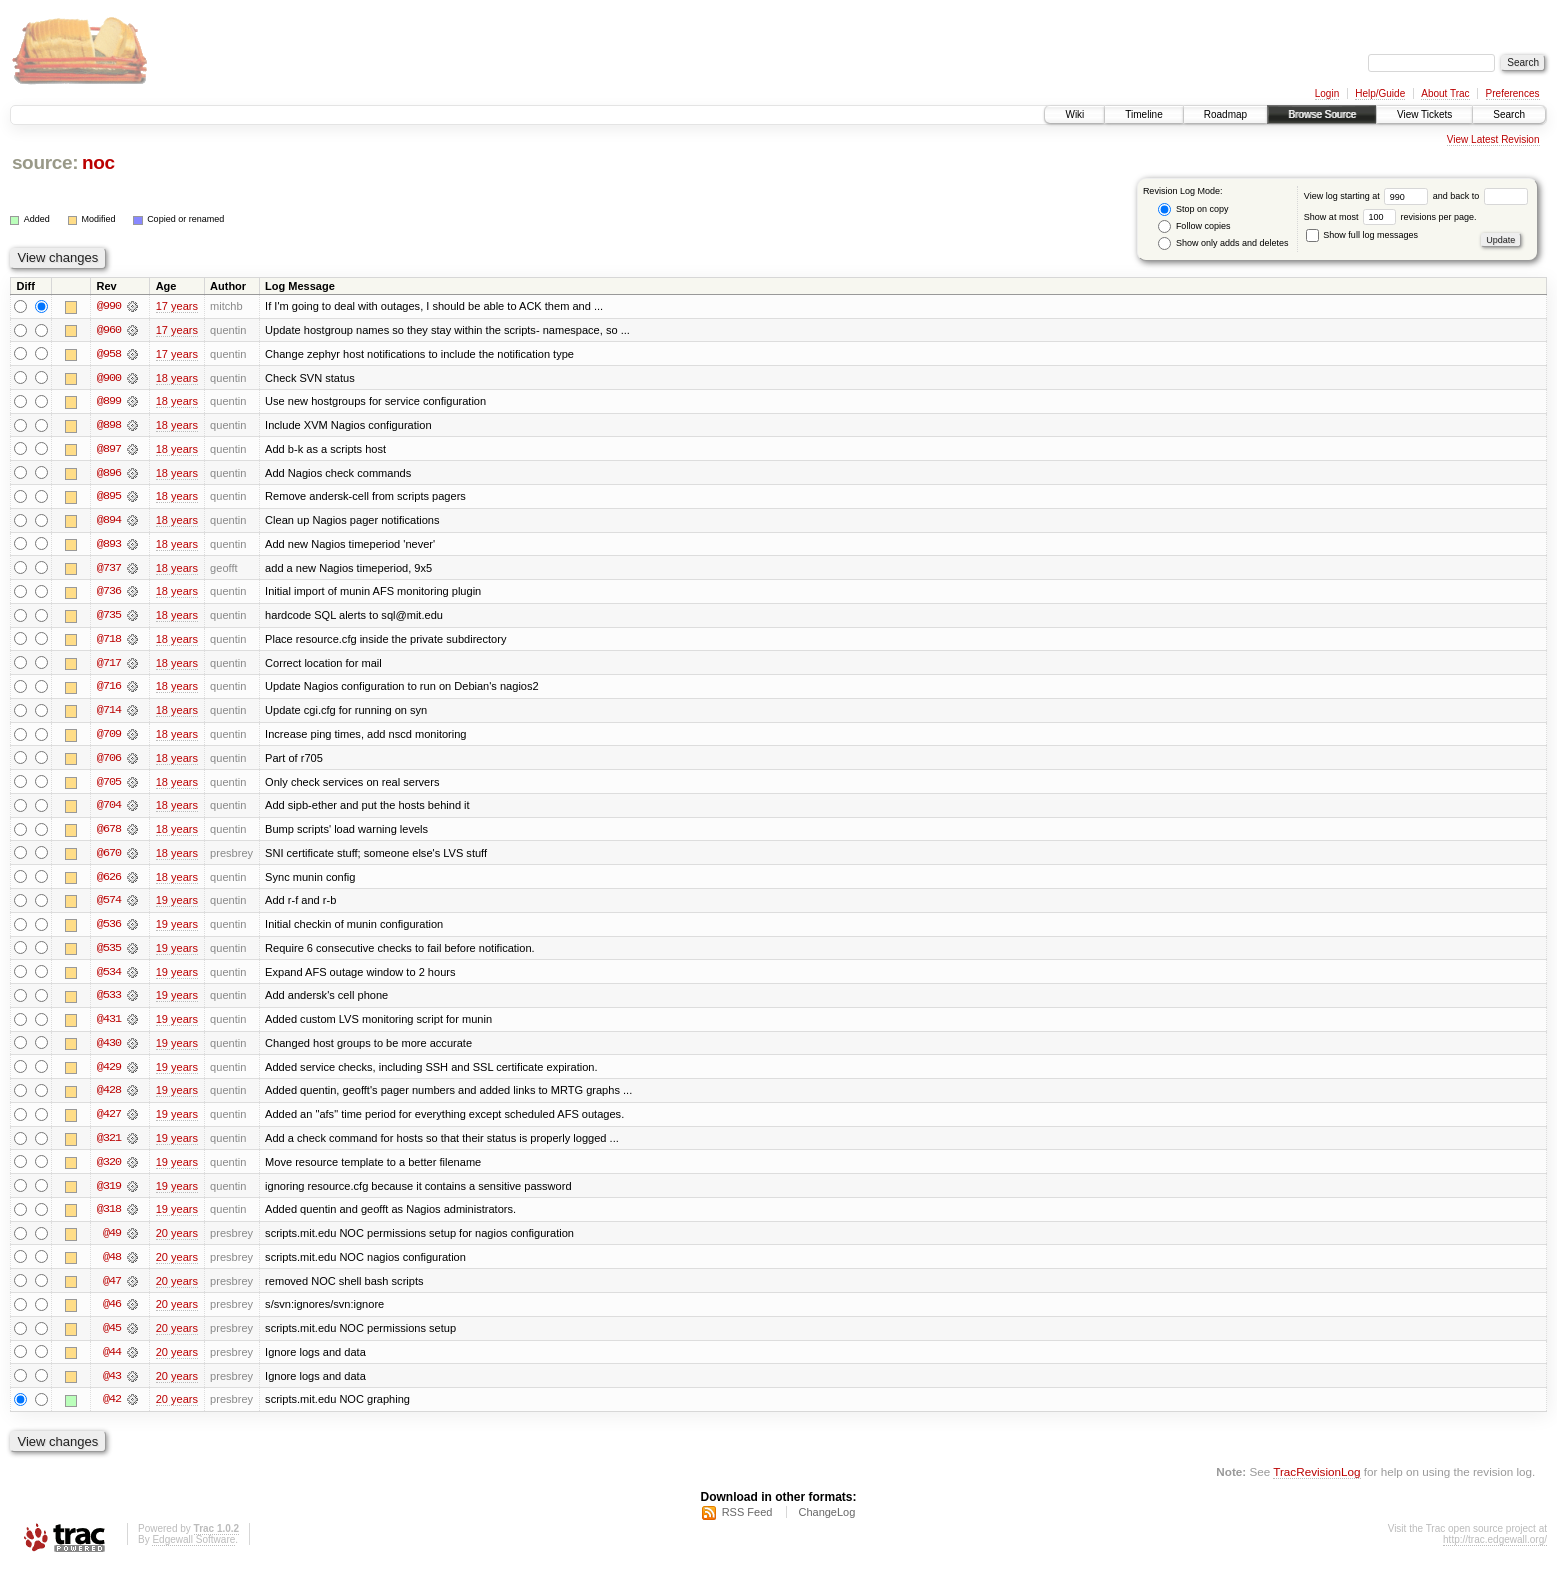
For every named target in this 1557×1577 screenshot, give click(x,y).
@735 (109, 618)
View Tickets (1424, 114)
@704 (109, 810)
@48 (112, 1266)
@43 (112, 1386)
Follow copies (1194, 226)
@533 (109, 1002)
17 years (177, 306)
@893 (109, 546)
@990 (109, 306)
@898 (109, 426)
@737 (109, 570)
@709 (109, 738)
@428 (109, 1098)
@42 (112, 1410)
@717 (109, 666)
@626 (109, 882)
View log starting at (1368, 196)
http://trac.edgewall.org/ (1495, 1550)
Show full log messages (1362, 235)
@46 (112, 1314)
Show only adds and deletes (1223, 243)
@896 (109, 474)
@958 (109, 354)
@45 (112, 1338)
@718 (109, 642)
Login (1327, 93)
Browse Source (1322, 114)
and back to (1480, 196)
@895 (109, 498)
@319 (109, 1194)
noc (98, 162)
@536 (109, 930)
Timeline (1143, 114)
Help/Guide (1380, 93)
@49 (112, 1242)
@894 (109, 522)
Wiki (1074, 114)
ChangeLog (826, 1523)
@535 (109, 954)
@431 (109, 1026)
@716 (109, 690)
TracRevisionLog (1316, 1482)
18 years (177, 378)
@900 (109, 378)
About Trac (1445, 93)
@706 (109, 762)
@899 (109, 402)
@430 (109, 1050)
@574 (109, 906)
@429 (109, 1074)
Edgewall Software (193, 1550)
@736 (109, 594)
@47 (112, 1290)
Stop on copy (1193, 209)
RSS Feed (747, 1523)
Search (1509, 114)
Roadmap (1225, 114)
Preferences (1513, 93)
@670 (109, 858)
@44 (112, 1362)
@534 (109, 978)
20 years (177, 1242)
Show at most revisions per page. (1390, 217)
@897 (109, 450)
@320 (109, 1170)
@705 (109, 786)
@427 (109, 1122)
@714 (109, 714)
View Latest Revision (1493, 139)
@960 (109, 330)
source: (45, 162)
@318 (109, 1218)
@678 (109, 834)
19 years (177, 906)
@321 (109, 1146)
